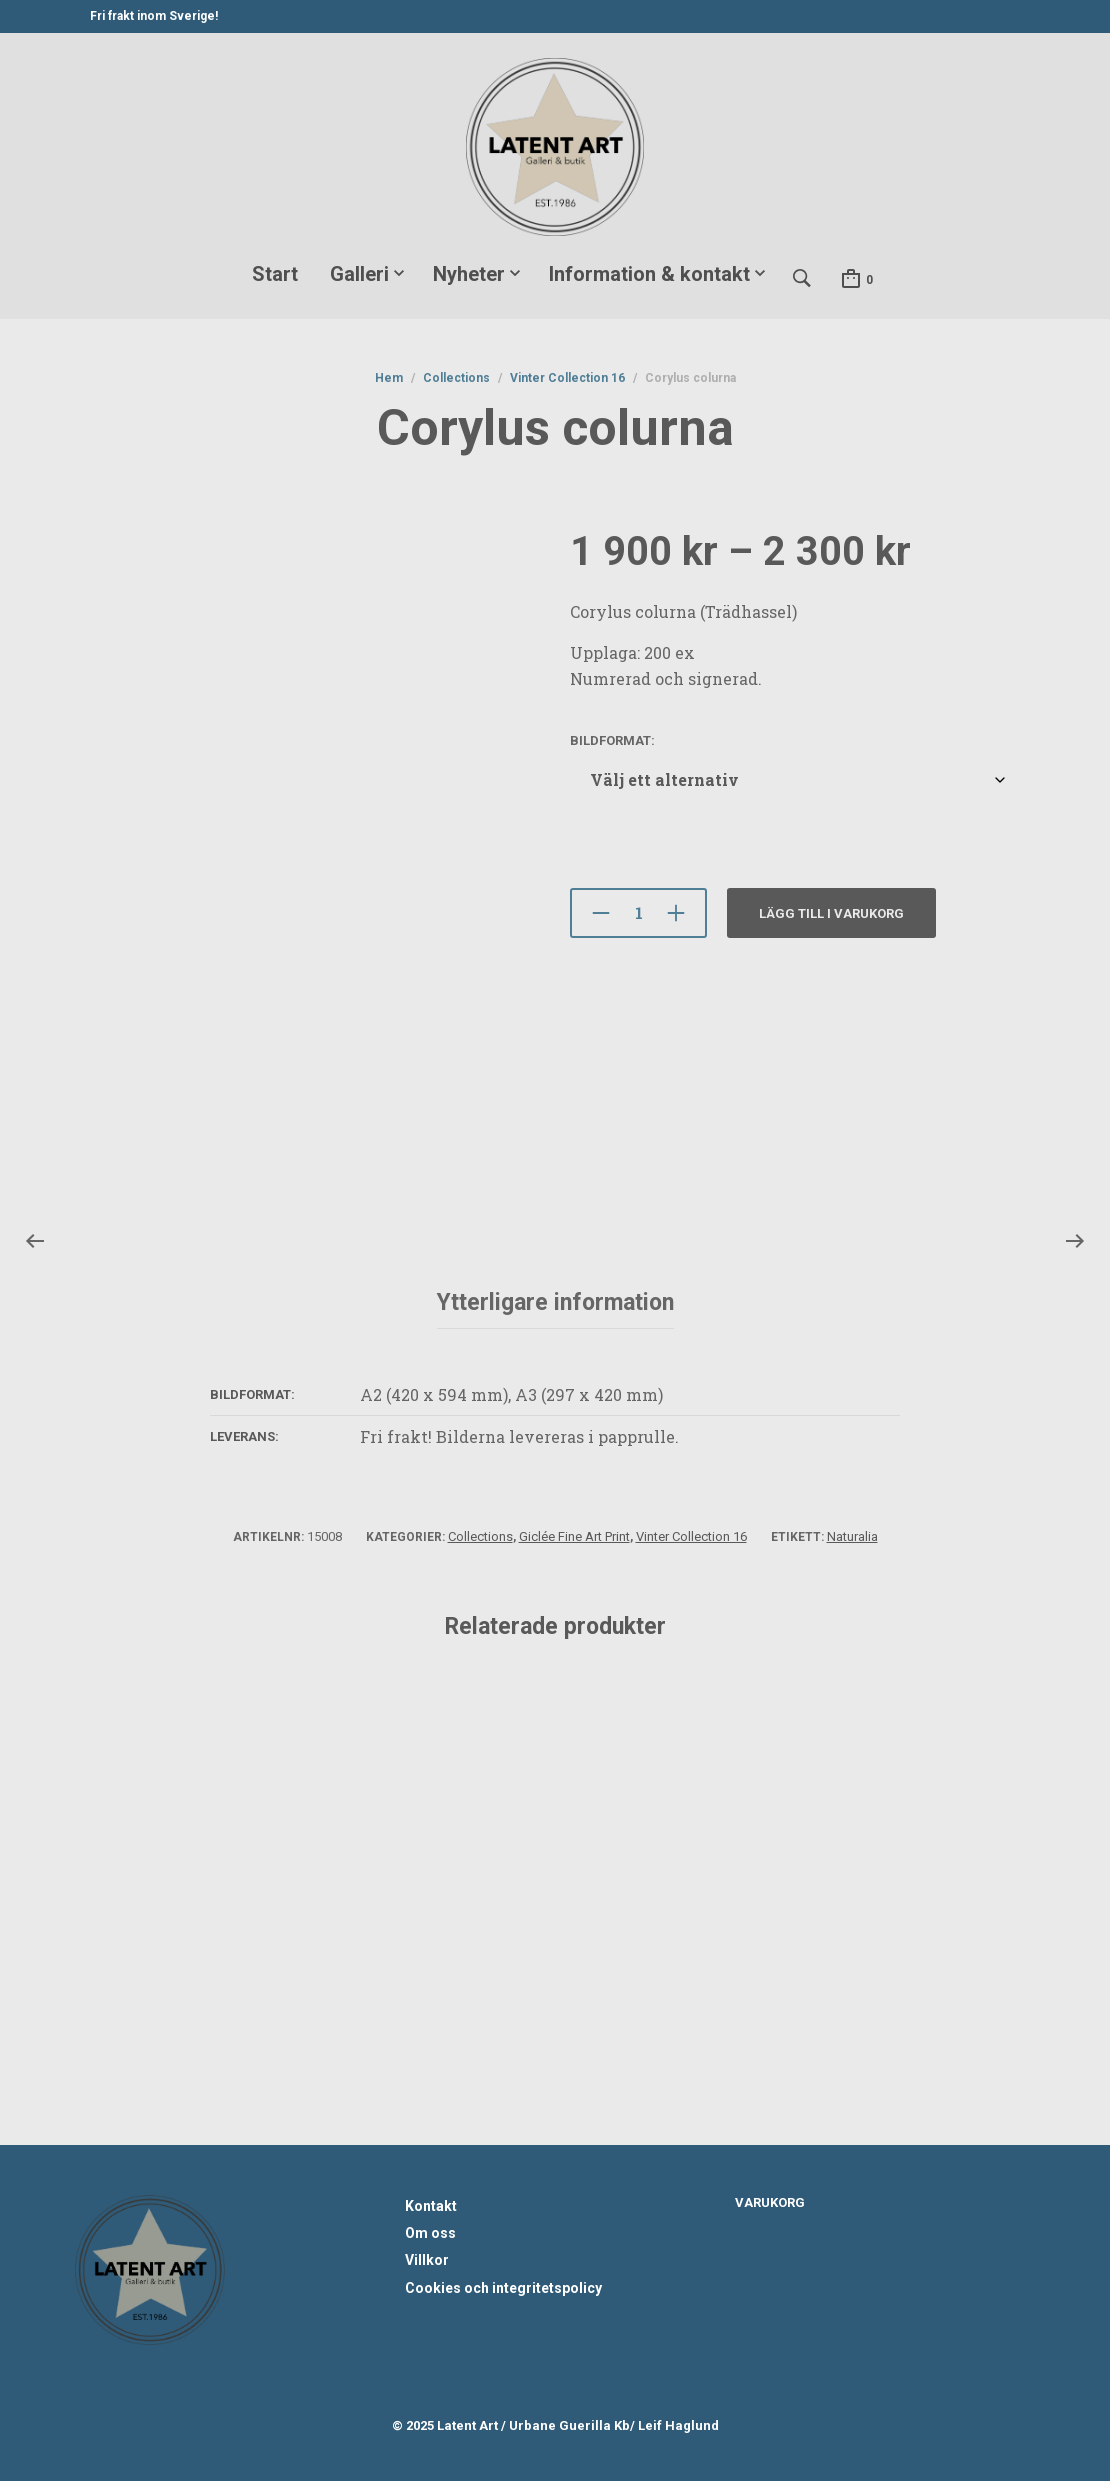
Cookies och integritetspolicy (503, 2288)
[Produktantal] (638, 913)
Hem (389, 378)
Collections (456, 378)
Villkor (427, 2260)
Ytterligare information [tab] (555, 1302)
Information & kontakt (649, 274)
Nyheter (469, 274)
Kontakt (431, 2206)
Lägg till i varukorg (831, 913)
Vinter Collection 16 (567, 378)
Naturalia (852, 1536)
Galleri (359, 274)
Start (275, 274)
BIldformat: (612, 740)
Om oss (430, 2233)
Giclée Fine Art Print (574, 1536)
